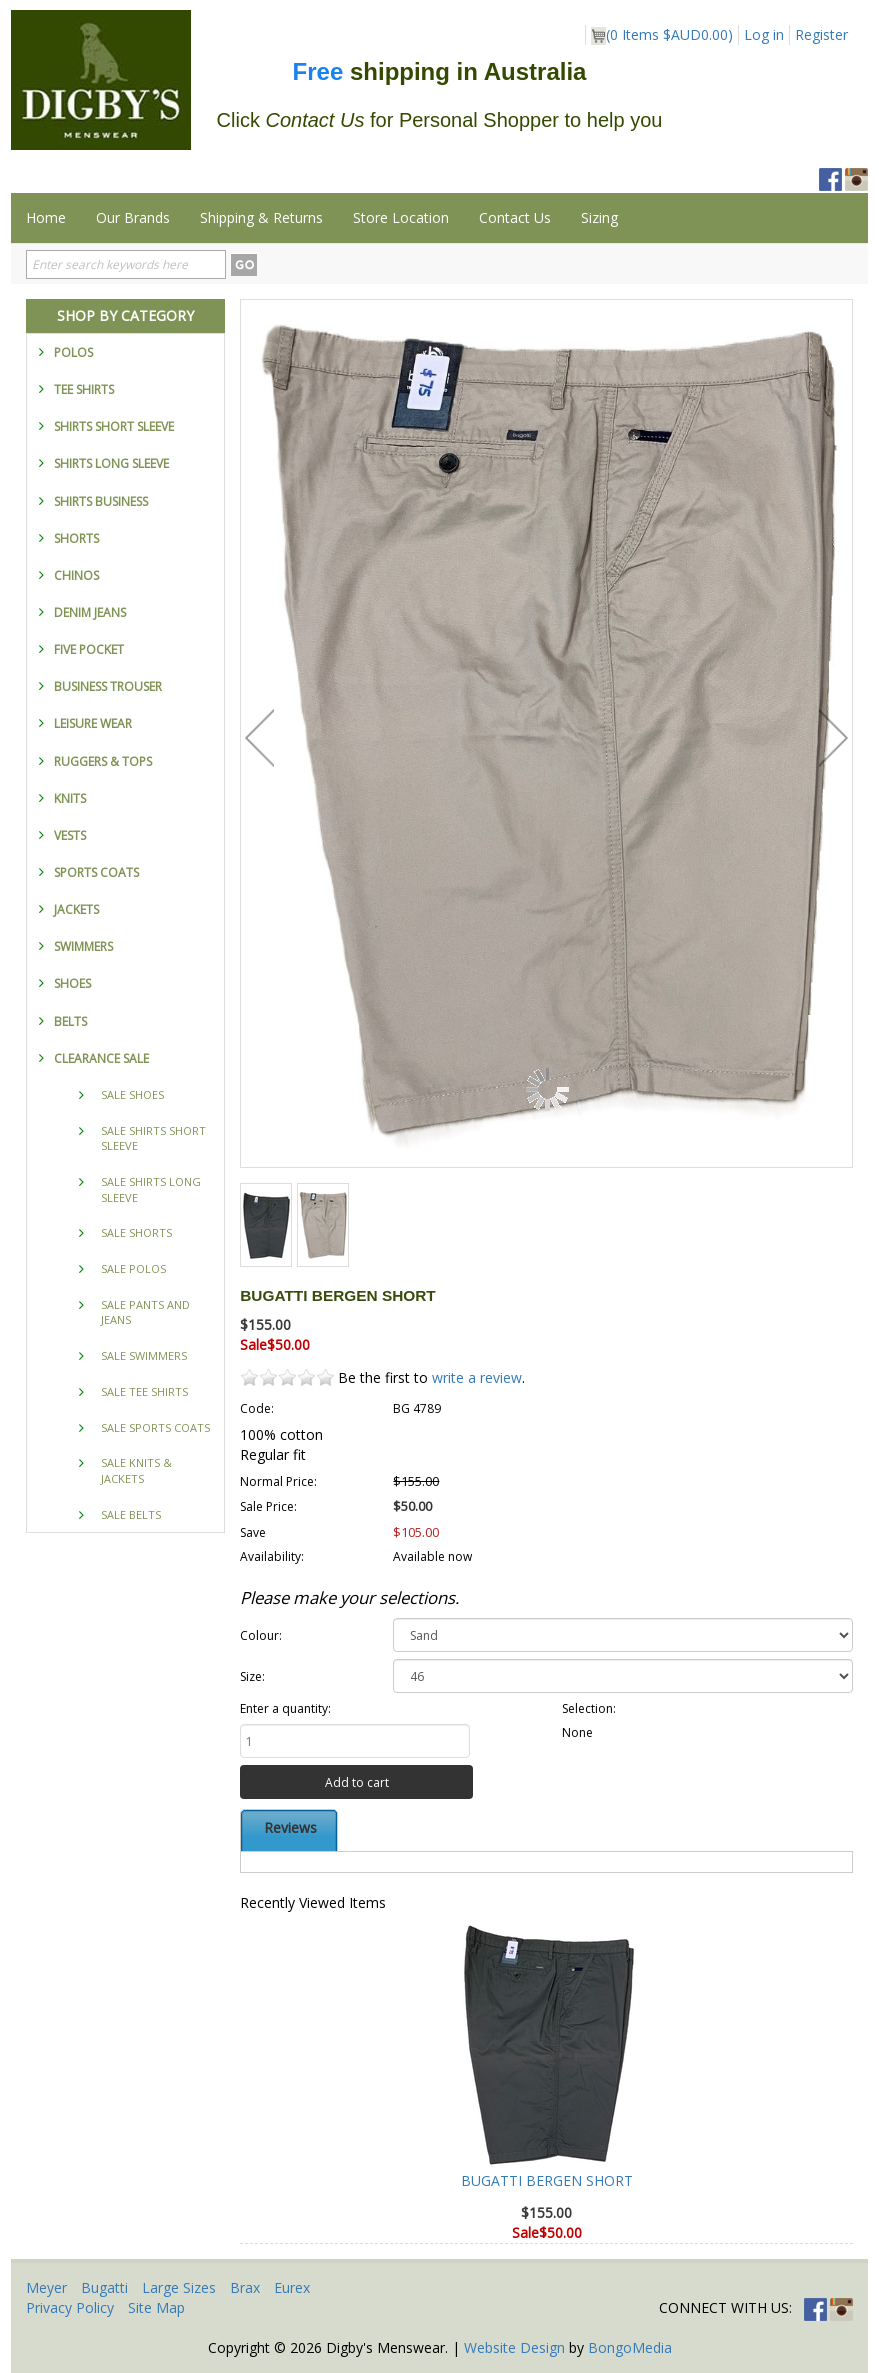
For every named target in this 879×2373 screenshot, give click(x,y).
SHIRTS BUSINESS (101, 501)
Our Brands (133, 217)
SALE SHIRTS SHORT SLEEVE (153, 1138)
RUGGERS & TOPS (103, 761)
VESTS (70, 835)
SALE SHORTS (136, 1232)
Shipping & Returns (261, 217)
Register (821, 34)
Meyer (46, 2287)
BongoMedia (630, 2347)
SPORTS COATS (96, 872)
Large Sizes (179, 2287)
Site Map (156, 2307)
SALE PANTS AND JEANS (145, 1312)
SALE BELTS (131, 1514)
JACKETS (76, 909)
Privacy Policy (70, 2307)
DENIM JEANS (90, 612)
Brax (245, 2287)
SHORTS (76, 538)
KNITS (70, 798)
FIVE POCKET (89, 649)
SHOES (72, 983)
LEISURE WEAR (93, 723)
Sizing (599, 217)
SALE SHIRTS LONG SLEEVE (151, 1189)
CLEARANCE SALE (101, 1058)
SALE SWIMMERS (144, 1355)
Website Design (514, 2347)
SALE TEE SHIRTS (144, 1391)
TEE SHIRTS (84, 389)
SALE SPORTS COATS (155, 1427)
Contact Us (515, 217)
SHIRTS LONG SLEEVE (111, 463)
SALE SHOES (132, 1094)
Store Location (401, 217)
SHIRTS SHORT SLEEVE (114, 426)
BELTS (70, 1021)
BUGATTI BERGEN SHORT (547, 2180)
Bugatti (104, 2287)
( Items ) (662, 35)
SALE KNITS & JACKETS (136, 1470)
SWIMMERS (83, 946)
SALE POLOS (133, 1268)
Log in (764, 34)
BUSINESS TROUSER (108, 686)
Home (46, 217)
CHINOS (76, 575)
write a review (477, 1377)
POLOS (73, 352)
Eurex (292, 2287)
